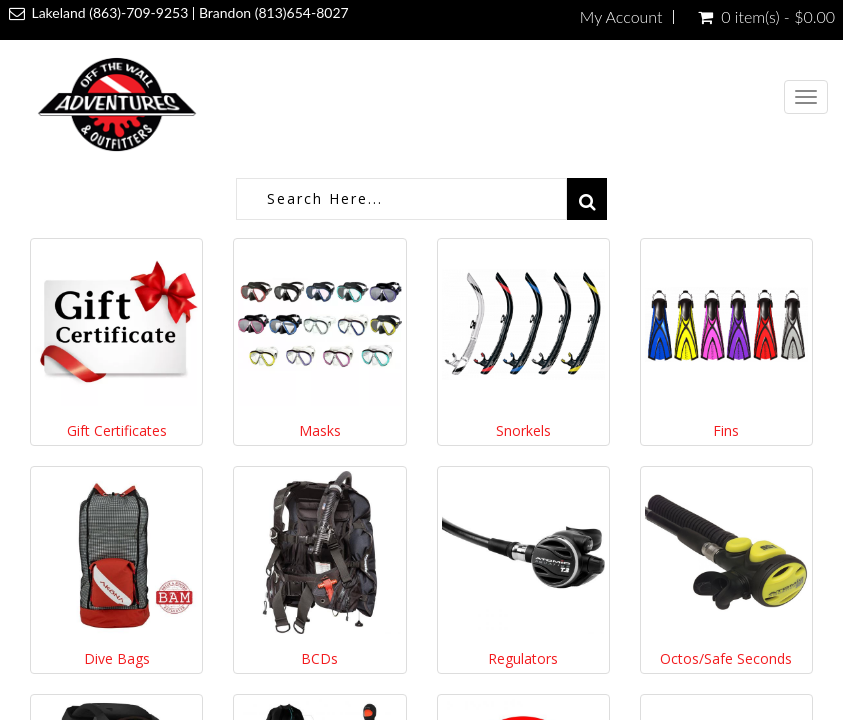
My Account (621, 17)
